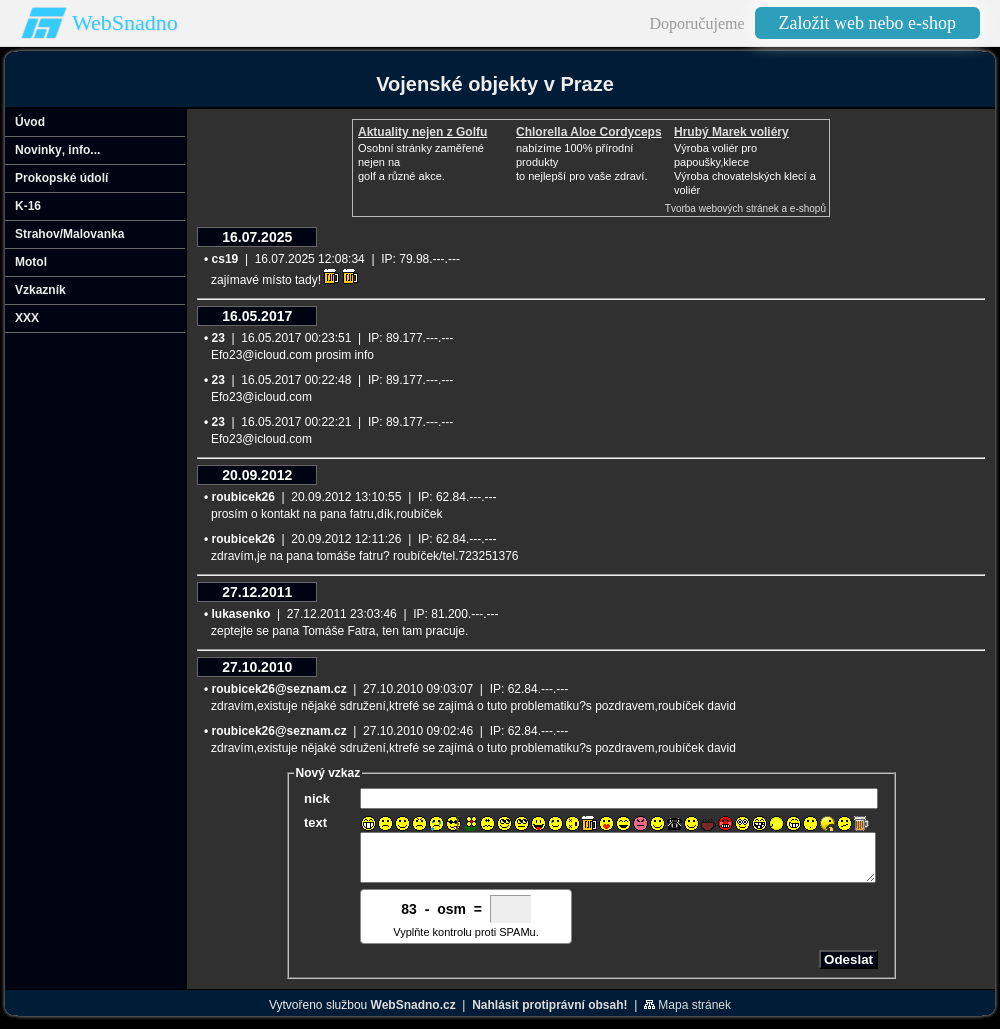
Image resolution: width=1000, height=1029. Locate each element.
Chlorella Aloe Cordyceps (589, 132)
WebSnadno (125, 22)
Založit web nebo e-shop (867, 23)
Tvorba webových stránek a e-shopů (745, 208)
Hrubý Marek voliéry (731, 132)
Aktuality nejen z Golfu (422, 132)
